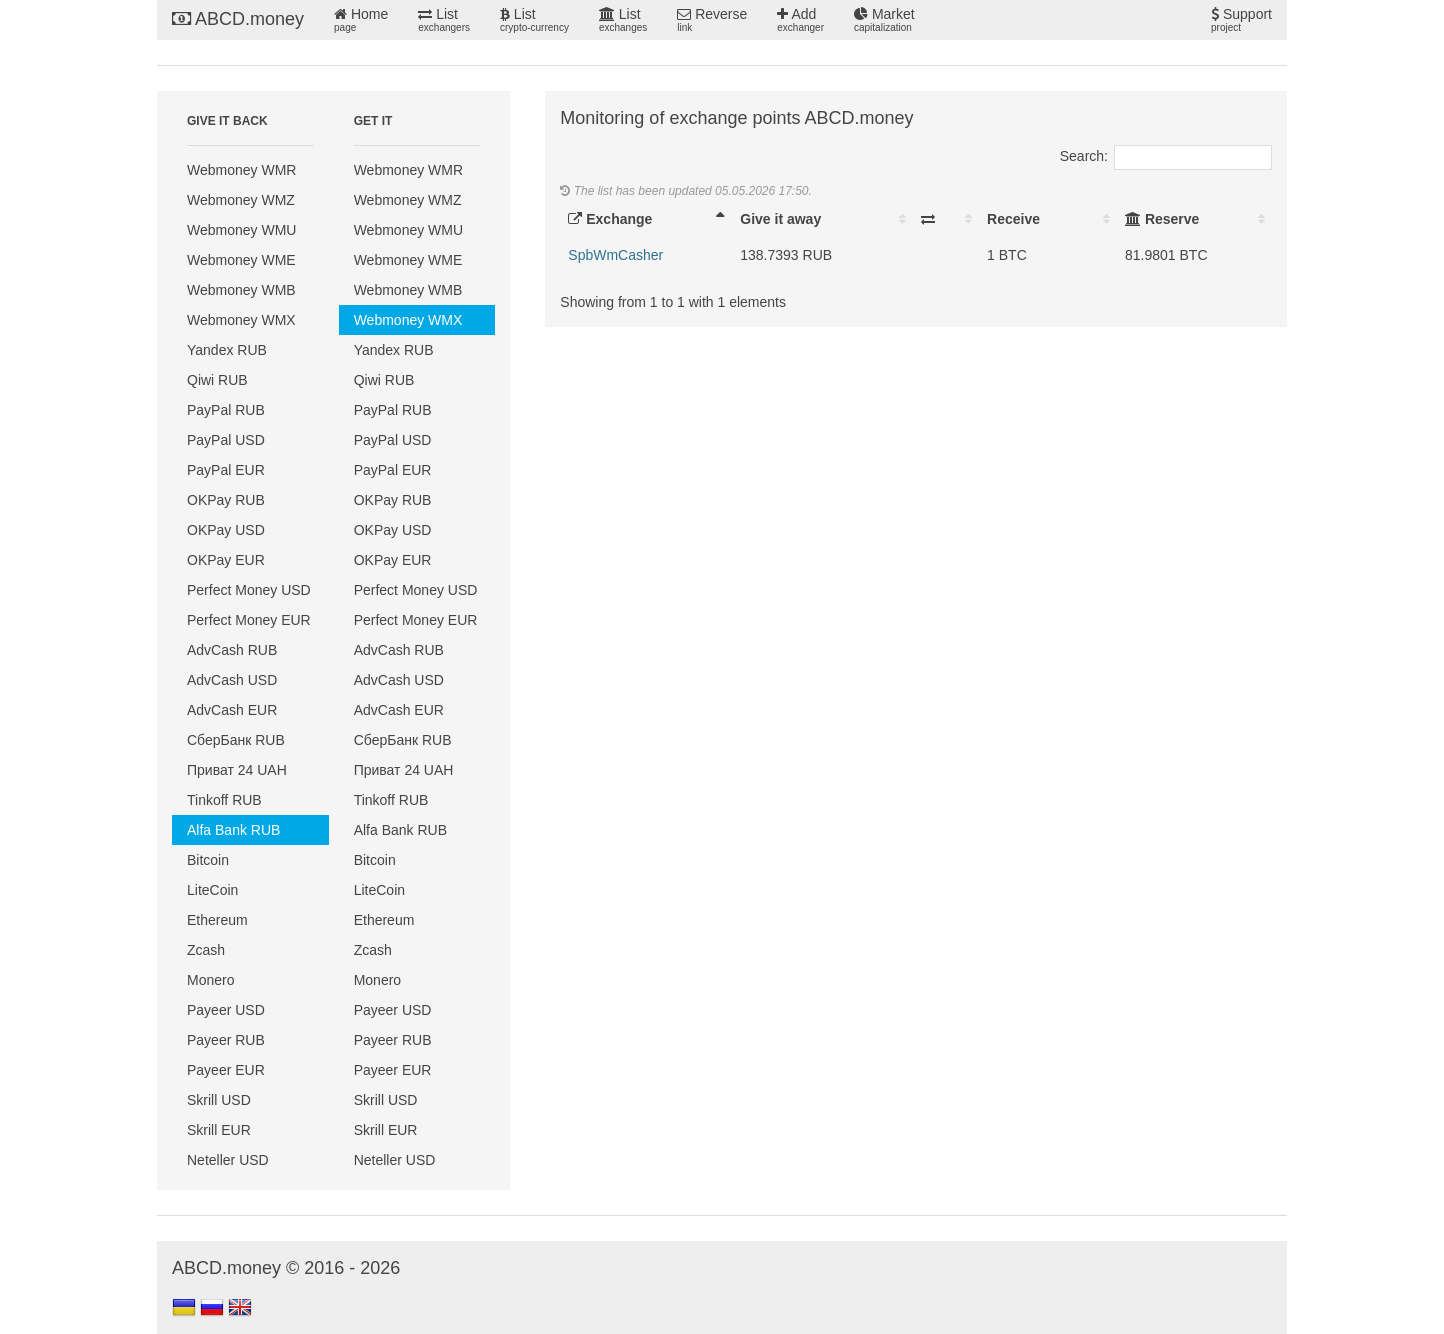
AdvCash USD (232, 680)
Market (884, 20)
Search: (1166, 156)
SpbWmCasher (615, 255)
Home (361, 20)
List (444, 20)
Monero (210, 980)
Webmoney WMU (241, 230)
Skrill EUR (219, 1130)
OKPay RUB (226, 500)
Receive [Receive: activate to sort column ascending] (1013, 219)
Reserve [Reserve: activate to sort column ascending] (1162, 219)
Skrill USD (219, 1100)
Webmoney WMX (241, 320)
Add (800, 20)
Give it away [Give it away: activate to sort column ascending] (780, 219)
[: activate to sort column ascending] (946, 219)
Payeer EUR (226, 1070)
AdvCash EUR (232, 710)
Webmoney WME (241, 260)
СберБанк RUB (236, 740)
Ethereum (217, 920)
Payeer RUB (226, 1040)
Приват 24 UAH (237, 770)
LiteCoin (212, 890)
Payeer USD (226, 1010)
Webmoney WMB (241, 290)
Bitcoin (208, 860)
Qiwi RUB (217, 380)
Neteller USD (228, 1160)
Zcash (206, 950)
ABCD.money (238, 19)
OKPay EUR (226, 560)
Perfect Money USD (249, 590)
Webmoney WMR (241, 170)
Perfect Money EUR (249, 620)
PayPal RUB (226, 410)
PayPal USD (226, 440)
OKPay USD (226, 530)
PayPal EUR (226, 470)
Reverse (712, 20)
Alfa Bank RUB (233, 830)
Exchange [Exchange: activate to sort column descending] (610, 219)
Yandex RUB (227, 350)
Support (1241, 20)
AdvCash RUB (232, 650)
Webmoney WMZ (241, 200)
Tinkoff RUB (224, 800)
